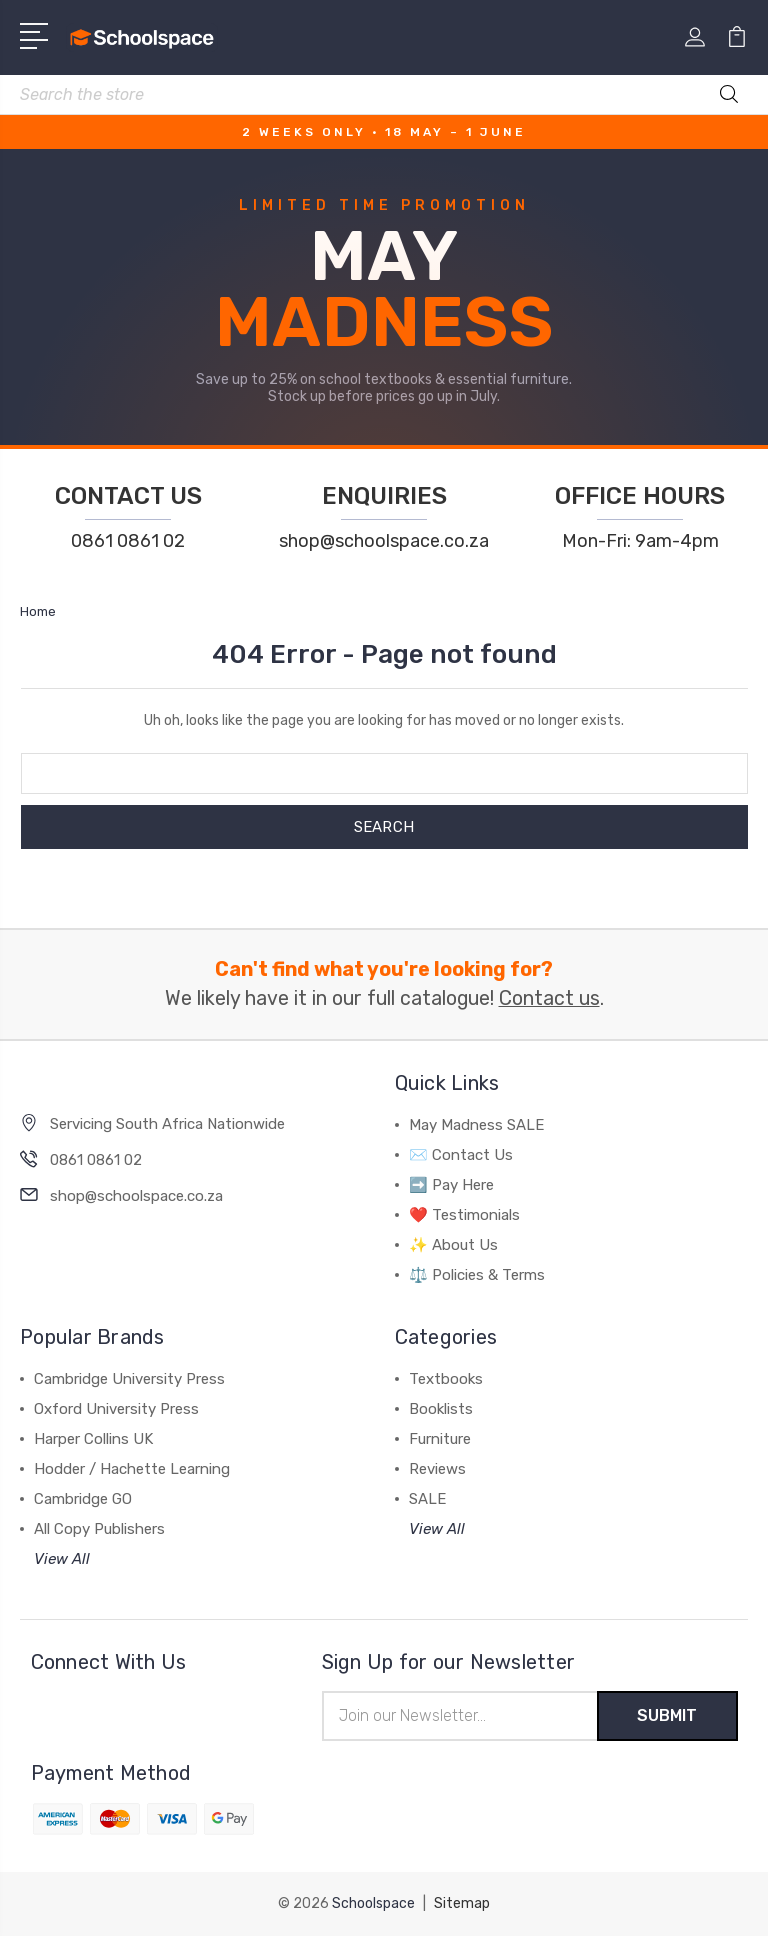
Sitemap (462, 1903)
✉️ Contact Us (461, 1155)
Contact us (549, 998)
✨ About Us (453, 1245)
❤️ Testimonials (464, 1215)
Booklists (441, 1409)
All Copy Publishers (99, 1529)
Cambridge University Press (129, 1379)
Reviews (437, 1469)
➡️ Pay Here (451, 1185)
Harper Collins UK (93, 1439)
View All (62, 1559)
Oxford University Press (116, 1409)
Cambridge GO (83, 1499)
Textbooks (446, 1379)
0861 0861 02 (128, 541)
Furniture (440, 1439)
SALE (427, 1499)
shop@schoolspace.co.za (384, 541)
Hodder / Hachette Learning (132, 1469)
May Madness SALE (476, 1125)
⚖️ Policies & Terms (477, 1275)
